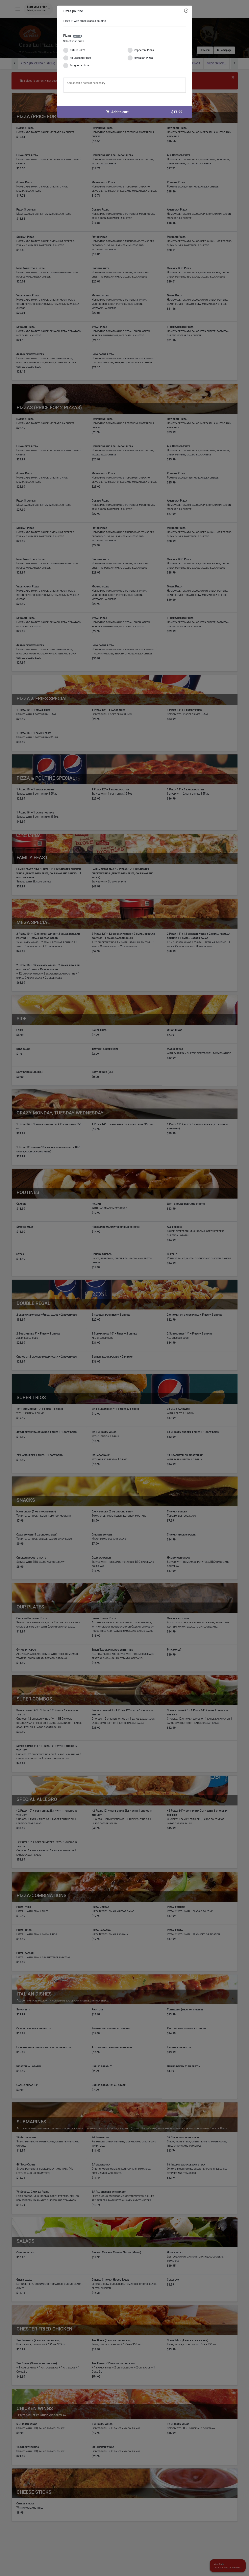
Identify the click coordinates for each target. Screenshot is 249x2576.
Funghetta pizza (76, 65)
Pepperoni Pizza (141, 50)
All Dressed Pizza (77, 58)
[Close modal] (186, 11)
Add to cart (146, 112)
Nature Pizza (74, 50)
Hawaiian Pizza (140, 58)
